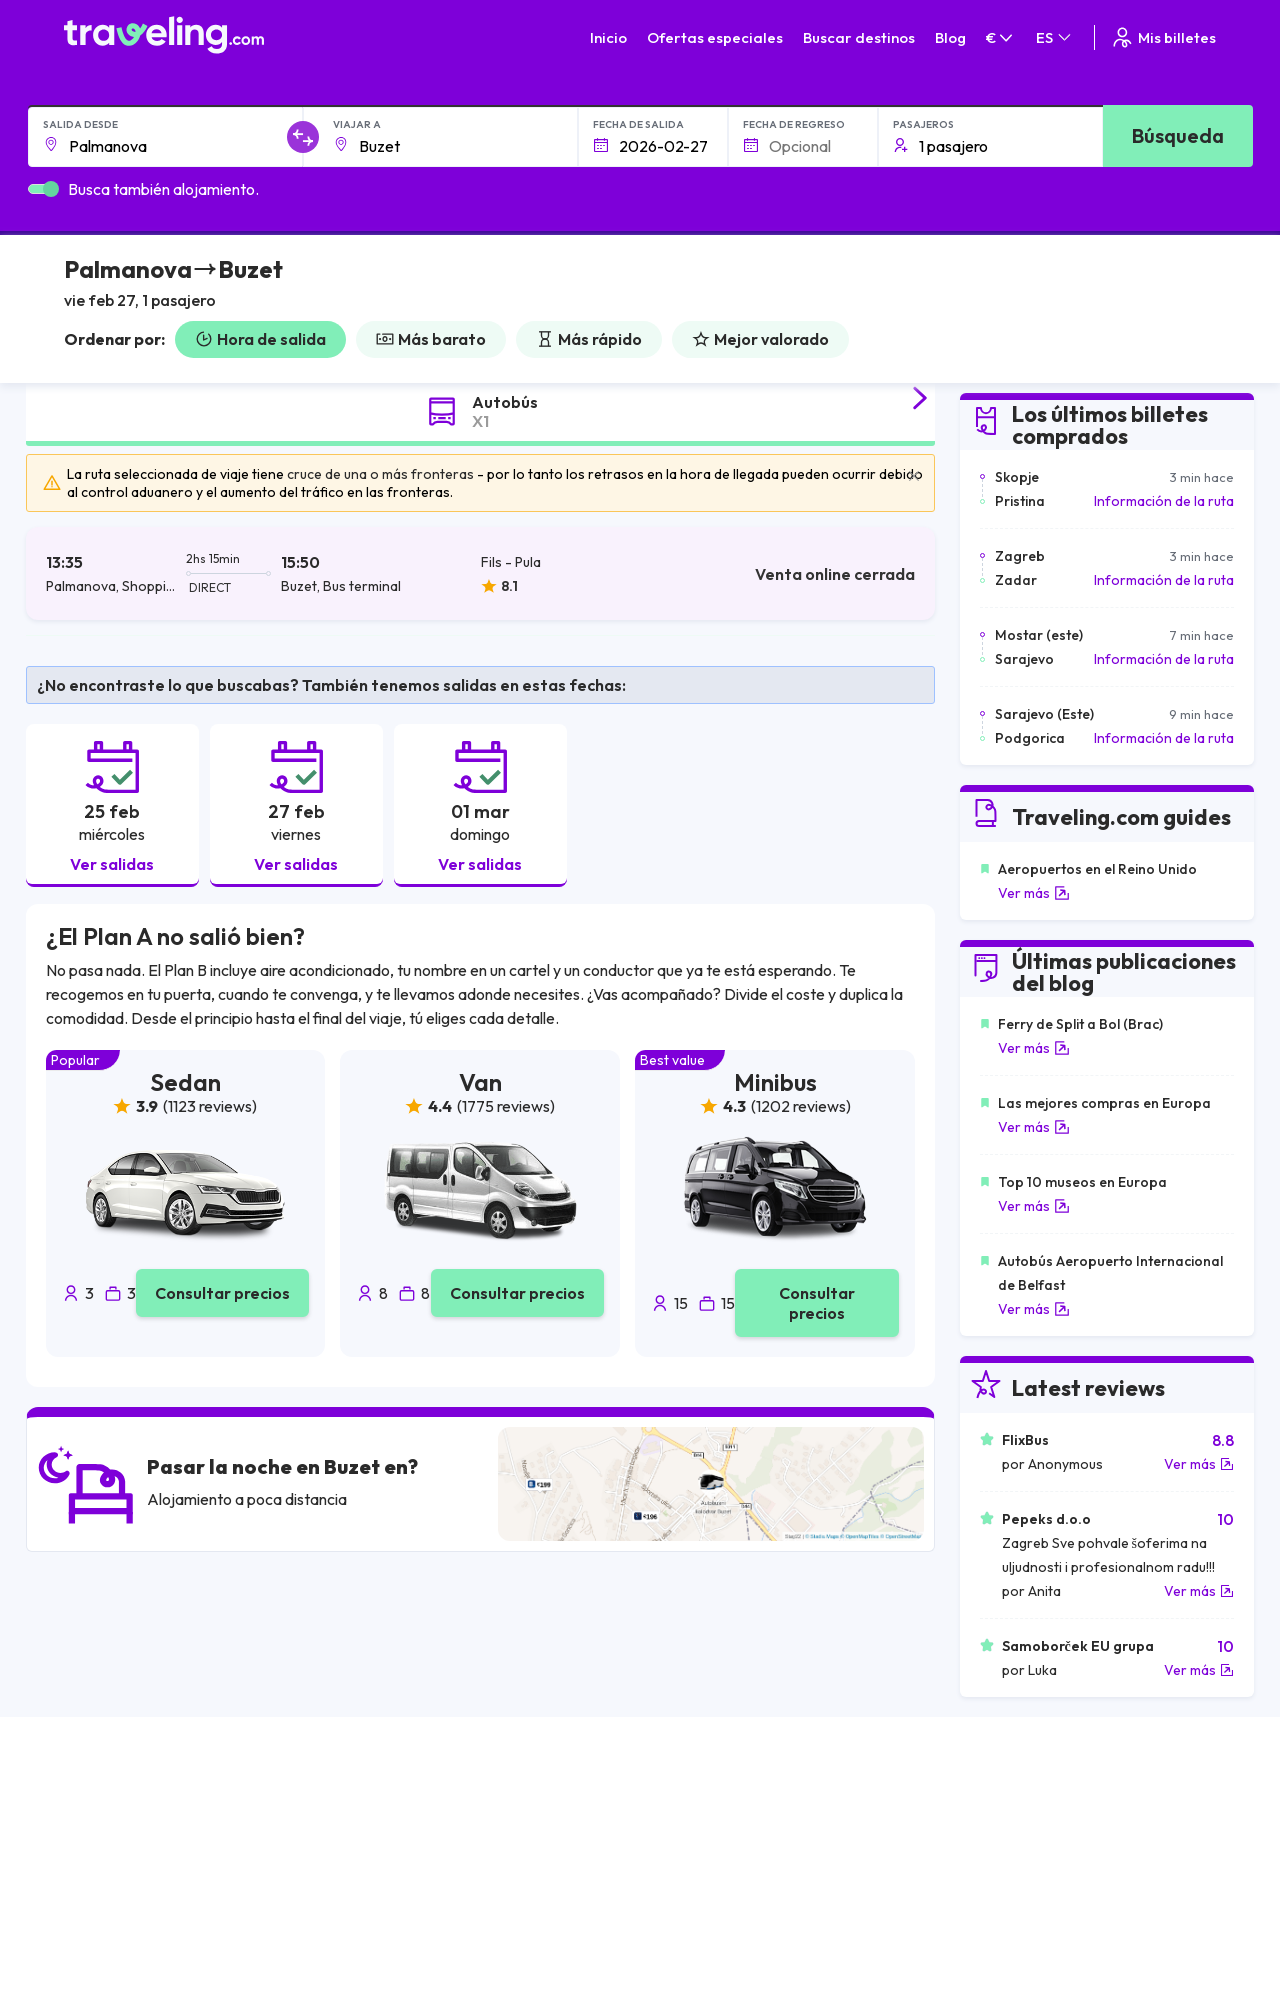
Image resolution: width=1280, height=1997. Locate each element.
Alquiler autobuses (1018, 1868)
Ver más (1034, 893)
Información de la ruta (1164, 501)
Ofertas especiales (715, 37)
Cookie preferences (759, 1847)
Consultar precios (222, 1293)
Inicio (608, 37)
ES (1055, 37)
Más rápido (589, 339)
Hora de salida (260, 339)
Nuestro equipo (477, 1847)
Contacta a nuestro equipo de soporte (241, 1889)
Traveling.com (393, 1965)
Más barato (431, 339)
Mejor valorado (760, 339)
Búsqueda (1178, 135)
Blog (950, 37)
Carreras (989, 1805)
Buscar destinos (859, 37)
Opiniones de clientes (1028, 1826)
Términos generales (758, 1805)
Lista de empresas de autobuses (1061, 1847)
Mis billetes (1163, 37)
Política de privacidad (762, 1826)
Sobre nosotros (480, 1826)
